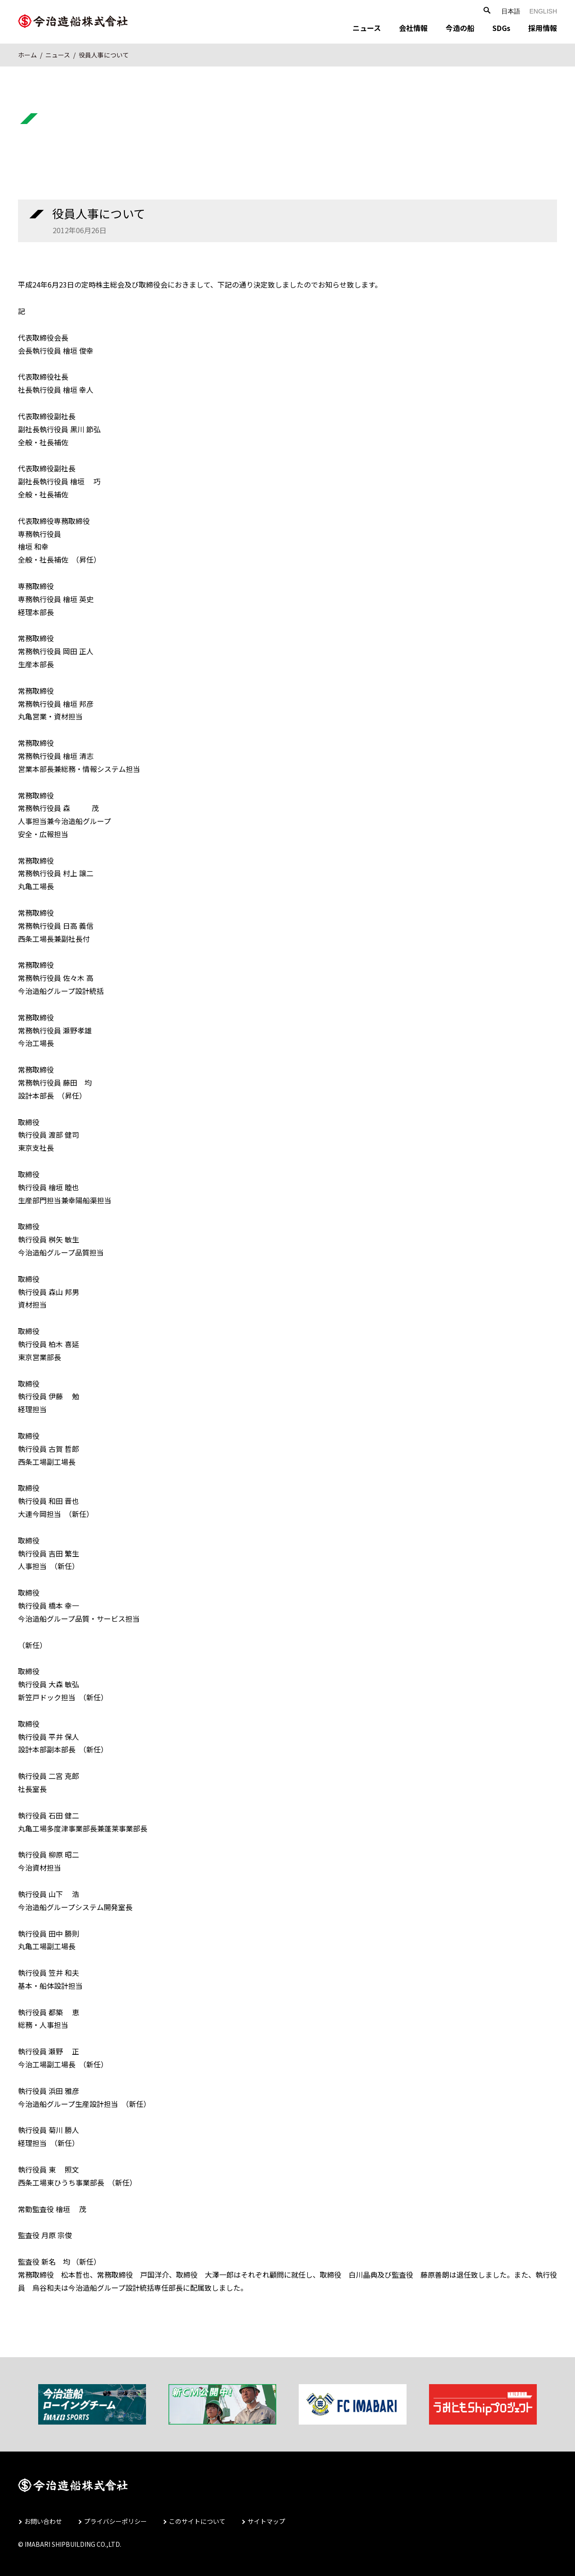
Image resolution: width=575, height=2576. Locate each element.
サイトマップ (266, 2521)
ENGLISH (543, 11)
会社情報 (413, 27)
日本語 (510, 11)
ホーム (27, 54)
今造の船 (460, 27)
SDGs (501, 27)
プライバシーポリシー (115, 2521)
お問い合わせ (43, 2521)
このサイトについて (197, 2521)
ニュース (367, 27)
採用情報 (542, 27)
